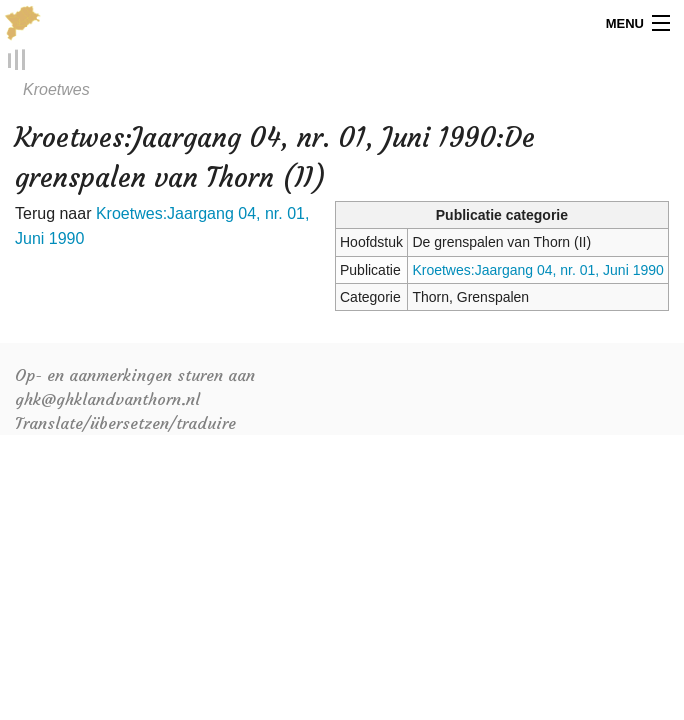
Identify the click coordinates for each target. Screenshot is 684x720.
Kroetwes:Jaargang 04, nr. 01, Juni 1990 (537, 270)
